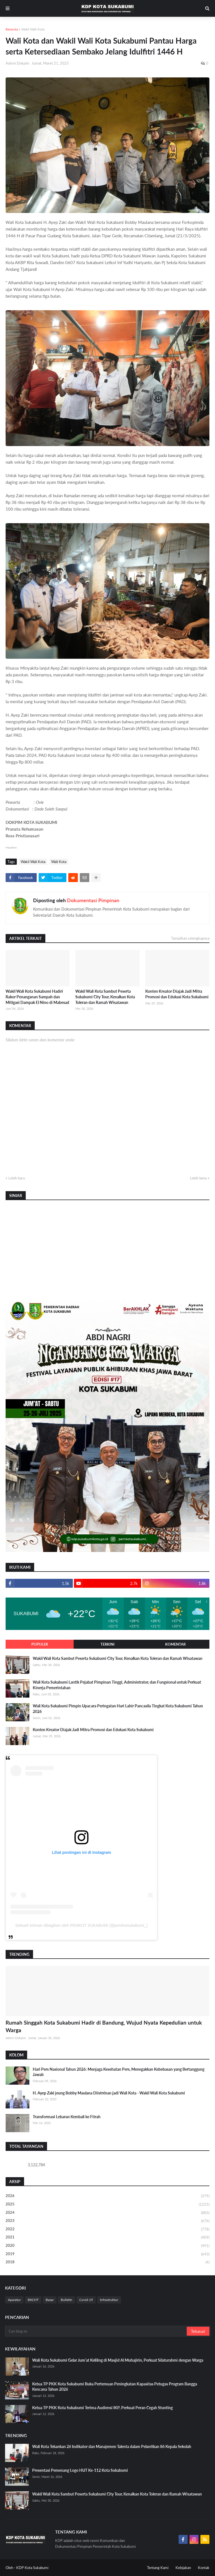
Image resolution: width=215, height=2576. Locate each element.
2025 (107, 2204)
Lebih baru (16, 1178)
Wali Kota (58, 861)
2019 (107, 2254)
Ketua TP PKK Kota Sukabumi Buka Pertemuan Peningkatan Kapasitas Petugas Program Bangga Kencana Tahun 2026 (114, 2386)
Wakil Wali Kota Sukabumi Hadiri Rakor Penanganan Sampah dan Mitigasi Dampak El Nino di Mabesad (37, 996)
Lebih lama (198, 1178)
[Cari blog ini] (96, 2331)
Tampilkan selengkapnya (190, 938)
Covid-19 (86, 2300)
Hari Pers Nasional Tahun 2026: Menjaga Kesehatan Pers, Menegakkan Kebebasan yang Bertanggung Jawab (118, 2072)
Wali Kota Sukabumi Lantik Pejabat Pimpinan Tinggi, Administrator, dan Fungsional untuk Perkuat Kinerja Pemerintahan (117, 1685)
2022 (107, 2229)
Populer (39, 1644)
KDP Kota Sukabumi (32, 2567)
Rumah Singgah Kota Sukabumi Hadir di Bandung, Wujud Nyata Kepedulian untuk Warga (104, 2026)
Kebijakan (183, 2567)
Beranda (12, 29)
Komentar (175, 1644)
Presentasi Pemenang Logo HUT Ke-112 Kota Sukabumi (80, 2470)
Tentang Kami (158, 2567)
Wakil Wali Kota (33, 29)
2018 (107, 2262)
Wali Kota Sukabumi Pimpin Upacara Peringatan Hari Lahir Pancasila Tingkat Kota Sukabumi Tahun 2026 (118, 1708)
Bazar (50, 2300)
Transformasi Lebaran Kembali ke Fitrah (67, 2116)
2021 (107, 2237)
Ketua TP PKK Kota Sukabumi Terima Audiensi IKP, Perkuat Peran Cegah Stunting (102, 2407)
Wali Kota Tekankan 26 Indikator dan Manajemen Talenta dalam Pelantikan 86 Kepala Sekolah (111, 2446)
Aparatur (14, 2300)
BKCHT (33, 2300)
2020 (107, 2246)
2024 (107, 2213)
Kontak (203, 2567)
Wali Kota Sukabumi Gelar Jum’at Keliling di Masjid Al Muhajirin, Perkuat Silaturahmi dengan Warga (117, 2360)
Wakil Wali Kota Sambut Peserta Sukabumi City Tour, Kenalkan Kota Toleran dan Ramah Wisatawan (105, 996)
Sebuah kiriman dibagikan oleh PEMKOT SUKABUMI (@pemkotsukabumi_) (81, 1925)
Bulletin (66, 2300)
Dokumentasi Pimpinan (93, 900)
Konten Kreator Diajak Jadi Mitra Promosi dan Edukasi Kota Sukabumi (177, 994)
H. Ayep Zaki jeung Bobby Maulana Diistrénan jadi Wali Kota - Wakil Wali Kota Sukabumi (109, 2093)
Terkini (107, 1644)
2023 (107, 2221)
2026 (107, 2196)
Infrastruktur (109, 2300)
